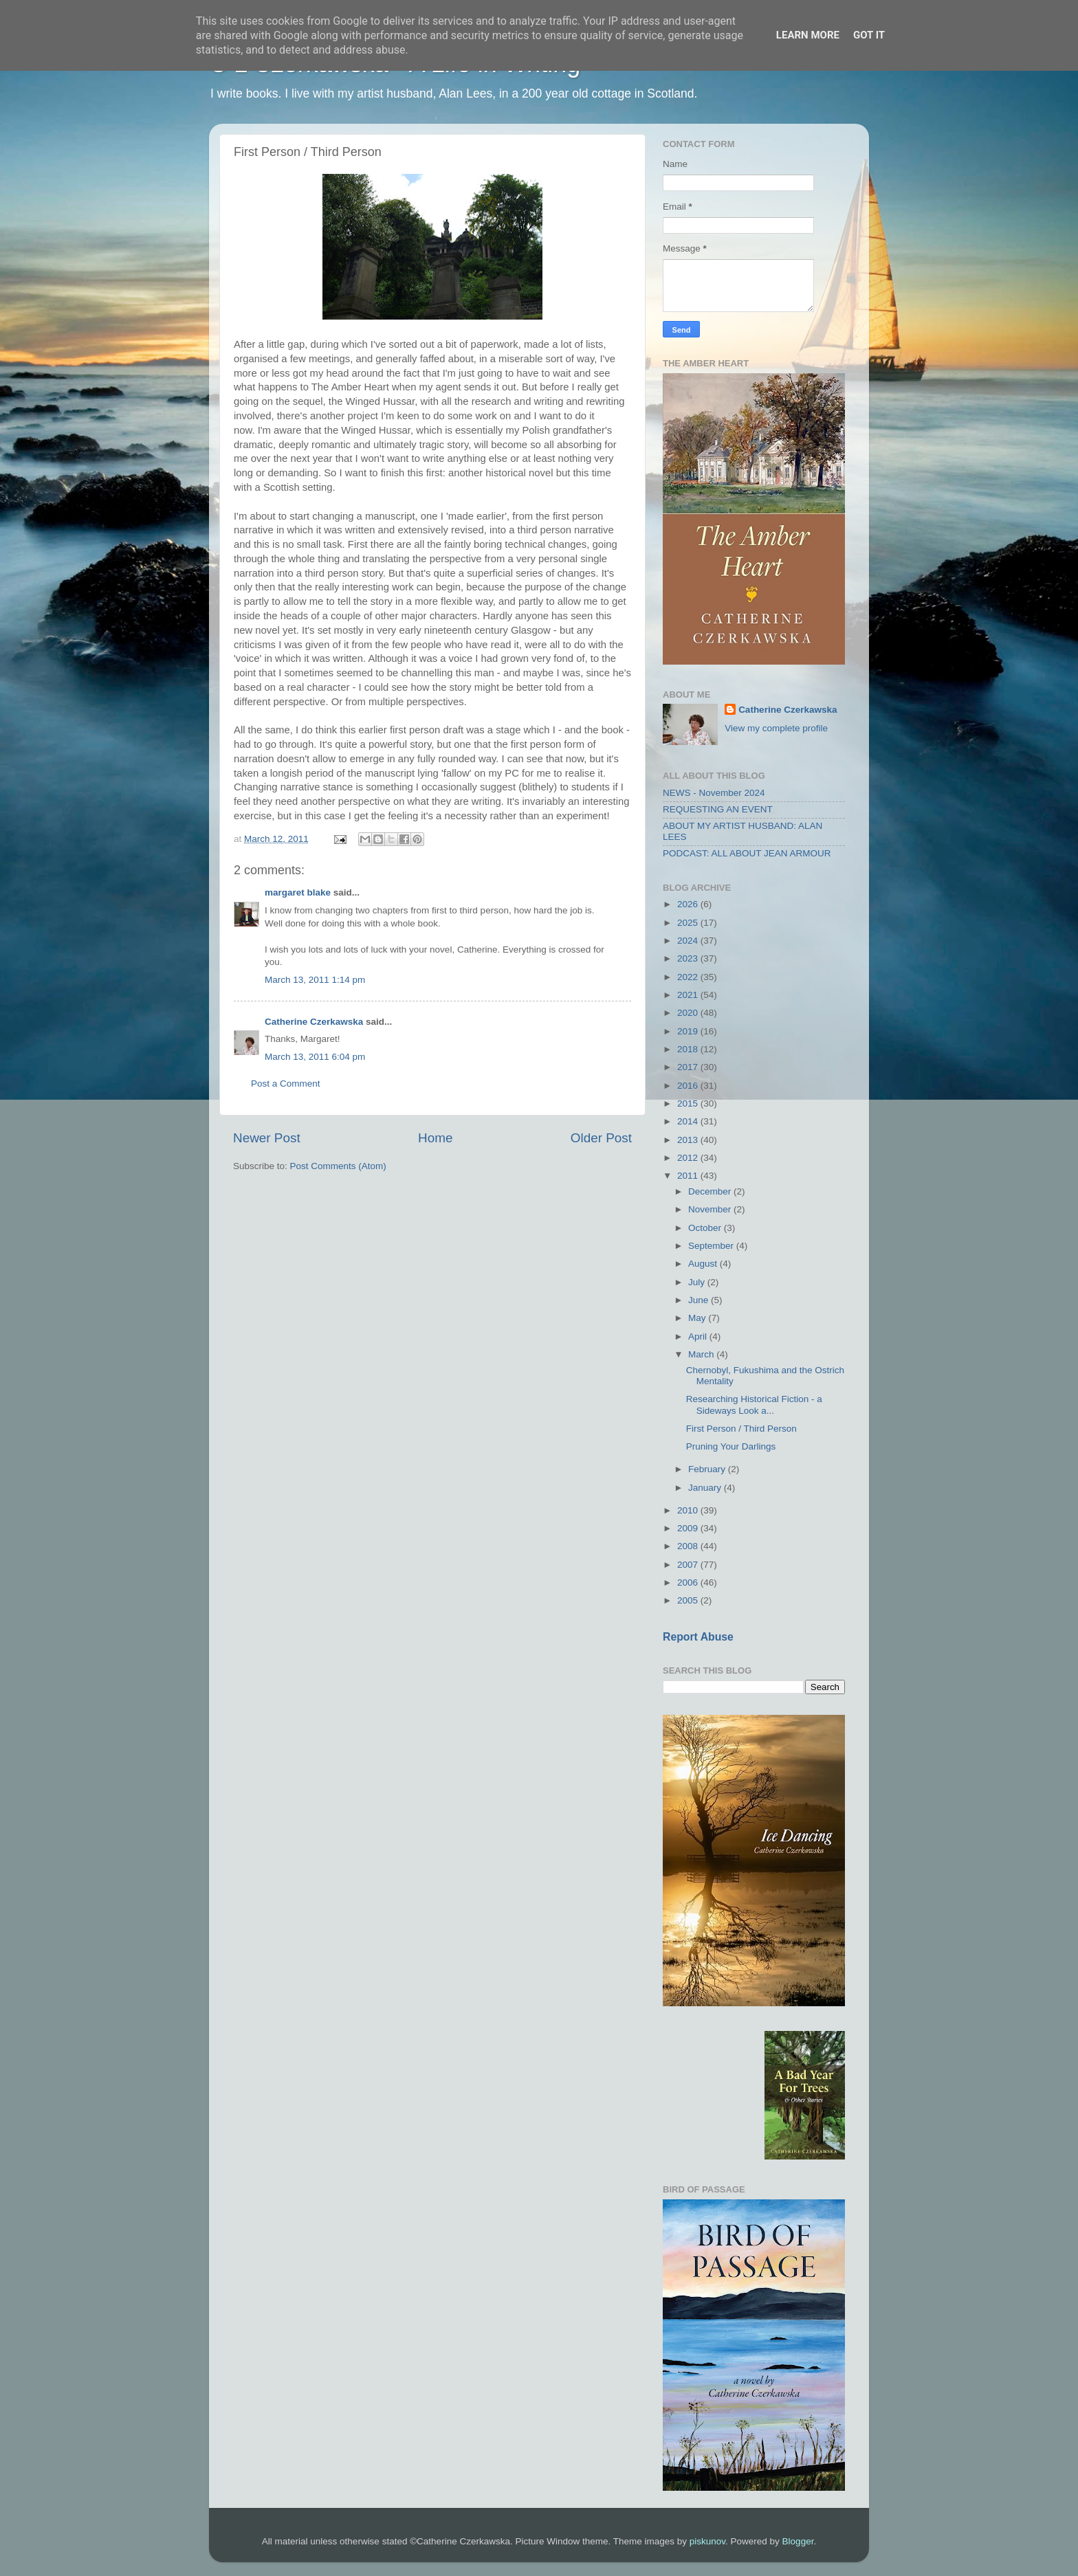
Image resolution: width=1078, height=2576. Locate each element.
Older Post (601, 1138)
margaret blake (298, 892)
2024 (689, 940)
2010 (689, 1510)
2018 (689, 1049)
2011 (689, 1175)
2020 (689, 1013)
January (706, 1488)
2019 (689, 1031)
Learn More (807, 35)
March (702, 1354)
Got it (869, 35)
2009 (689, 1528)
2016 (689, 1085)
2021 (689, 995)
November (711, 1209)
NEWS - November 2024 (714, 793)
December (711, 1191)
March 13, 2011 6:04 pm (315, 1057)
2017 (689, 1067)
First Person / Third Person (741, 1428)
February (708, 1469)
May (698, 1318)
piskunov (707, 2541)
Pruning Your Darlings (731, 1446)
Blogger (798, 2541)
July (697, 1282)
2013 (689, 1140)
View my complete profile (776, 728)
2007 (689, 1564)
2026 (689, 904)
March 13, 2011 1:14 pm (315, 980)
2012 (689, 1158)
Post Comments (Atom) (338, 1166)
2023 (689, 958)
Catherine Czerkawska (314, 1022)
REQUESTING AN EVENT (718, 809)
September (712, 1246)
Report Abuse (698, 1637)
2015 (689, 1103)
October (706, 1228)
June (699, 1300)
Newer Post (266, 1138)
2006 (689, 1582)
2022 (689, 977)
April (699, 1336)
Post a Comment (285, 1083)
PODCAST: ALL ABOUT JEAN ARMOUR (747, 853)
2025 (689, 923)
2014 (689, 1121)
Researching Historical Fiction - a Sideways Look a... (754, 1404)
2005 (689, 1600)
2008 (689, 1546)
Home (435, 1138)
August (704, 1263)
